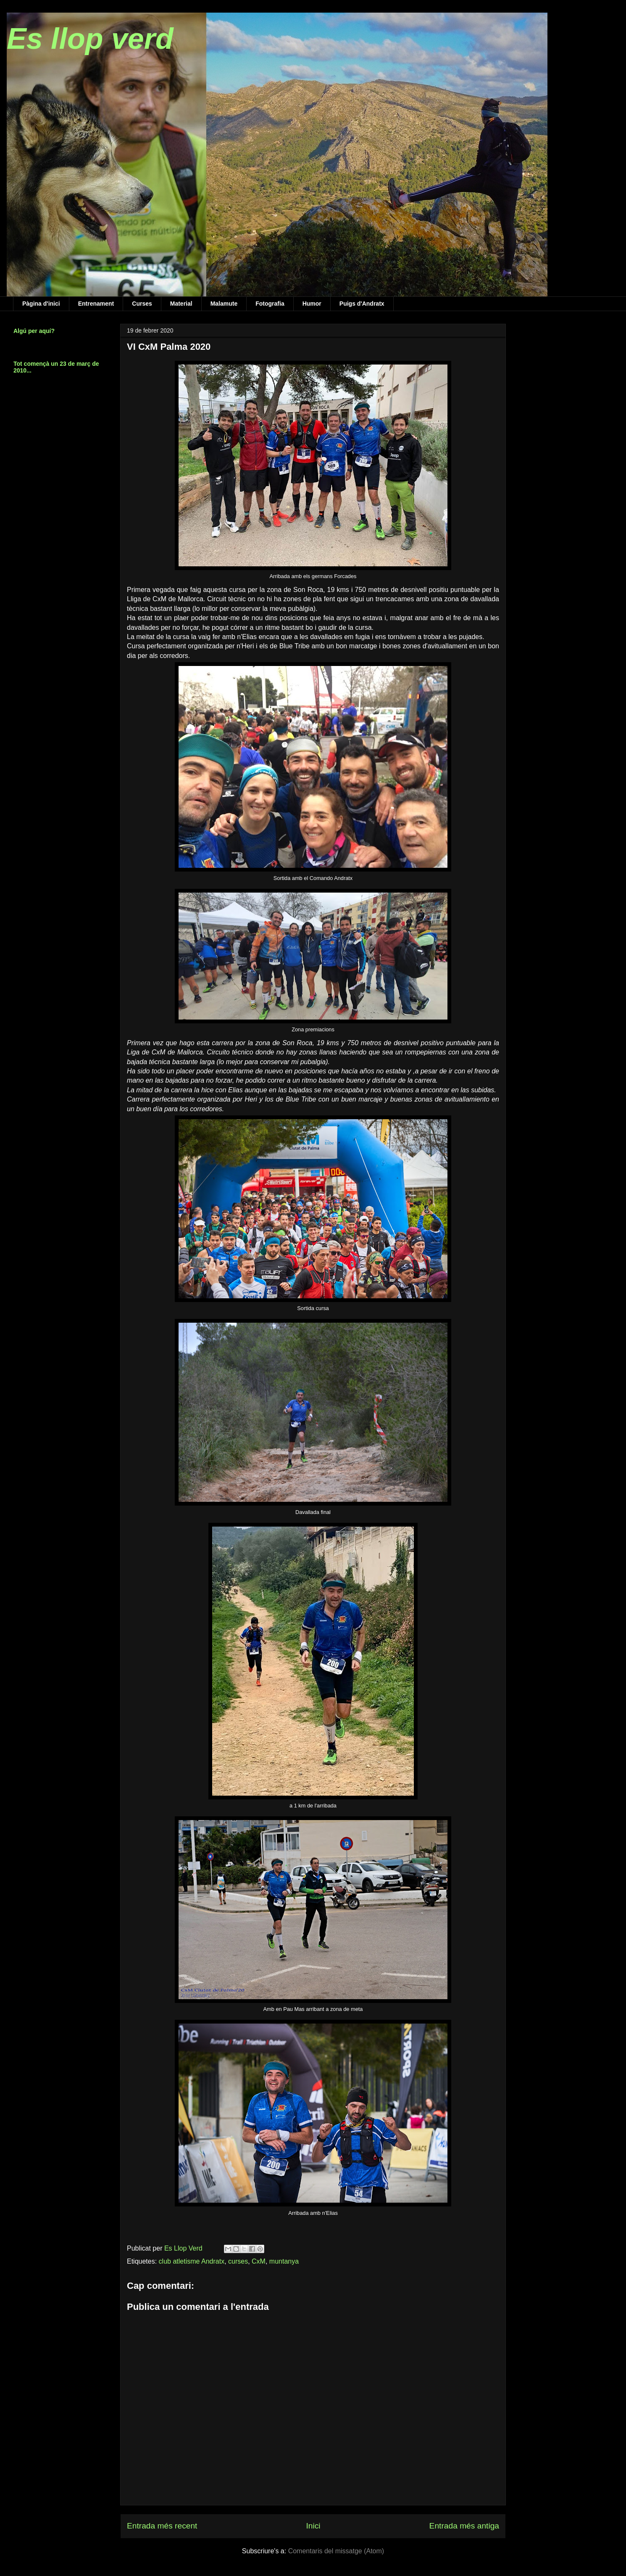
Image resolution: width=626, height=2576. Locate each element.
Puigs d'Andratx (361, 303)
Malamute (224, 303)
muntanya (284, 2261)
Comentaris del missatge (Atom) (336, 2551)
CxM (259, 2261)
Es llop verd (90, 38)
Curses (142, 303)
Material (181, 303)
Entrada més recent (162, 2525)
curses (238, 2261)
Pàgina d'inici (41, 303)
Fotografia (269, 303)
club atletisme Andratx (192, 2261)
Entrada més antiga (464, 2525)
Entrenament (96, 303)
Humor (311, 303)
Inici (313, 2525)
